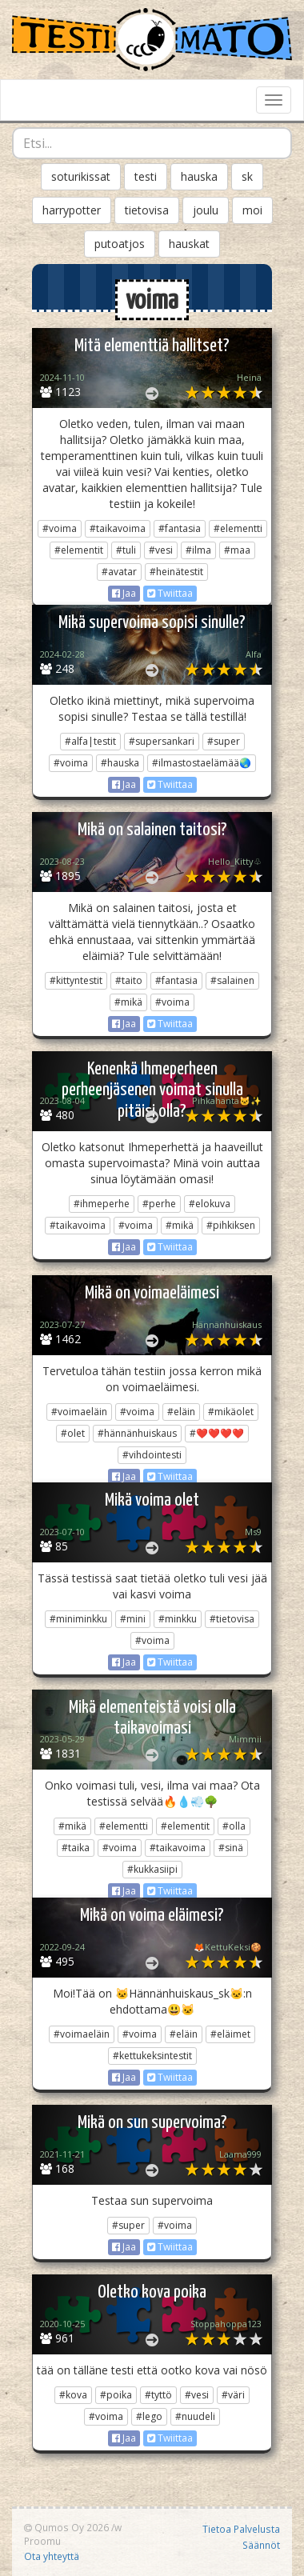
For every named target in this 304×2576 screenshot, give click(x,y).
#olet (73, 1433)
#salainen (232, 980)
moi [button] (252, 210)
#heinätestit (176, 571)
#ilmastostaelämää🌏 (201, 763)
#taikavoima (118, 528)
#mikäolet (231, 1411)
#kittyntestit (76, 980)
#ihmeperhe (102, 1203)
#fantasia (179, 528)
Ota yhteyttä (51, 2556)
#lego (149, 2416)
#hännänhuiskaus (137, 1433)
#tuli (126, 550)
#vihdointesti (152, 1455)
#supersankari (161, 741)
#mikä (128, 1002)
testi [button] (145, 176)
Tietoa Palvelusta (241, 2528)
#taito (128, 980)
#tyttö (158, 2395)
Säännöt (261, 2544)
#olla (234, 1826)
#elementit (78, 550)
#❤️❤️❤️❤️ (217, 1433)
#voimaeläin (79, 1411)
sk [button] (247, 176)
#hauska (120, 763)
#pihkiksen (230, 1225)
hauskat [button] (189, 243)
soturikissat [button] (80, 176)
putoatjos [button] (119, 243)
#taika (76, 1847)
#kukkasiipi (152, 1869)
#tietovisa (232, 1619)
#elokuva (209, 1203)
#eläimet (230, 2034)
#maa (237, 550)
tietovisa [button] (147, 210)
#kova (73, 2395)
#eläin (181, 1411)
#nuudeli (195, 2416)
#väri (233, 2395)
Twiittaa (170, 593)
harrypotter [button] (71, 210)
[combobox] (152, 143)
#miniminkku (78, 1619)
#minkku (177, 1619)
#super (223, 741)
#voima (59, 528)
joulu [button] (205, 210)
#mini (133, 1619)
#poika (116, 2395)
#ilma (198, 550)
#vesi (161, 550)
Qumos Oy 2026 (66, 2527)
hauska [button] (199, 176)
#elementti (238, 528)
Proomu (42, 2540)
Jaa (124, 593)
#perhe (159, 1203)
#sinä (230, 1847)
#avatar (119, 571)
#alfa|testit (90, 741)
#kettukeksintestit (152, 2055)
